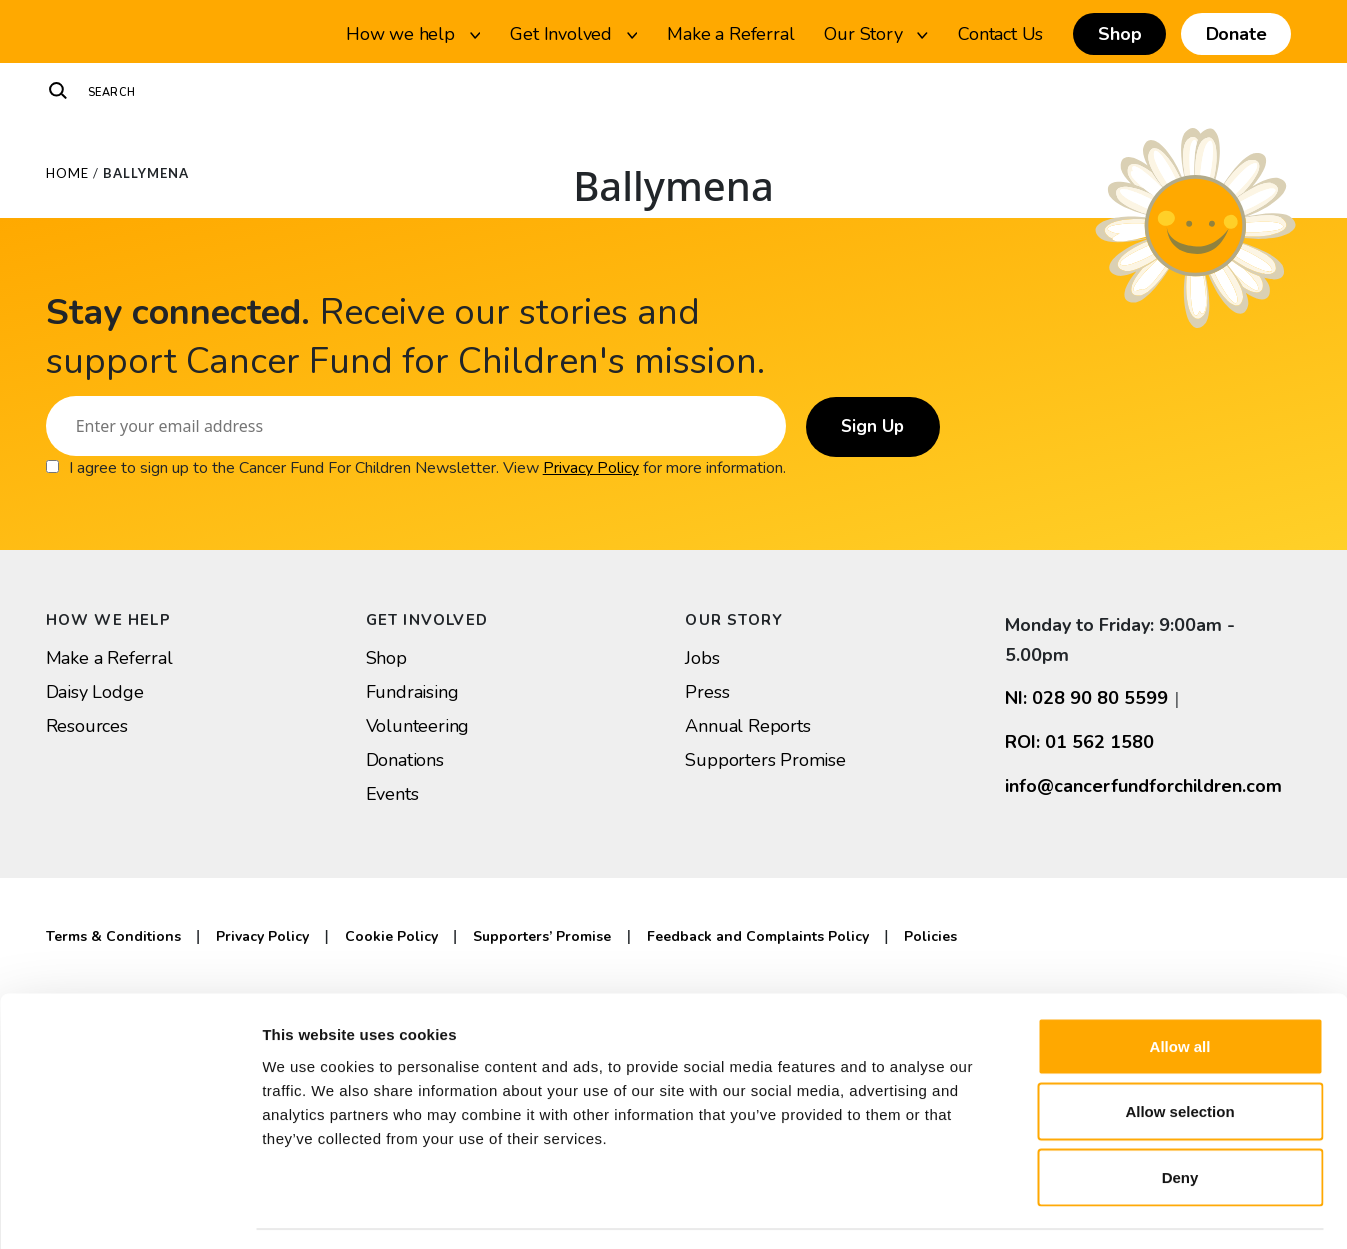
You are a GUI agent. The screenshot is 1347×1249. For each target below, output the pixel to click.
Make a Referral (730, 34)
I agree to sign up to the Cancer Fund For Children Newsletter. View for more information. (427, 468)
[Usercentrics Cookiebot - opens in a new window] (129, 1210)
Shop (1119, 34)
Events (392, 794)
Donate (1236, 34)
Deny (1180, 1117)
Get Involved (573, 34)
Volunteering (418, 726)
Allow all (1180, 986)
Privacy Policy (591, 468)
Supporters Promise (765, 760)
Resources (87, 726)
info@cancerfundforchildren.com (1143, 786)
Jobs (702, 658)
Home (67, 173)
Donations (405, 760)
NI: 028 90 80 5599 (1086, 698)
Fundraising (412, 692)
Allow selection (1179, 1052)
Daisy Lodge (95, 692)
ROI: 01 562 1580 (1079, 742)
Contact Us (1000, 34)
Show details (1049, 1209)
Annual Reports (747, 726)
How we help (413, 34)
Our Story (876, 34)
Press (707, 692)
